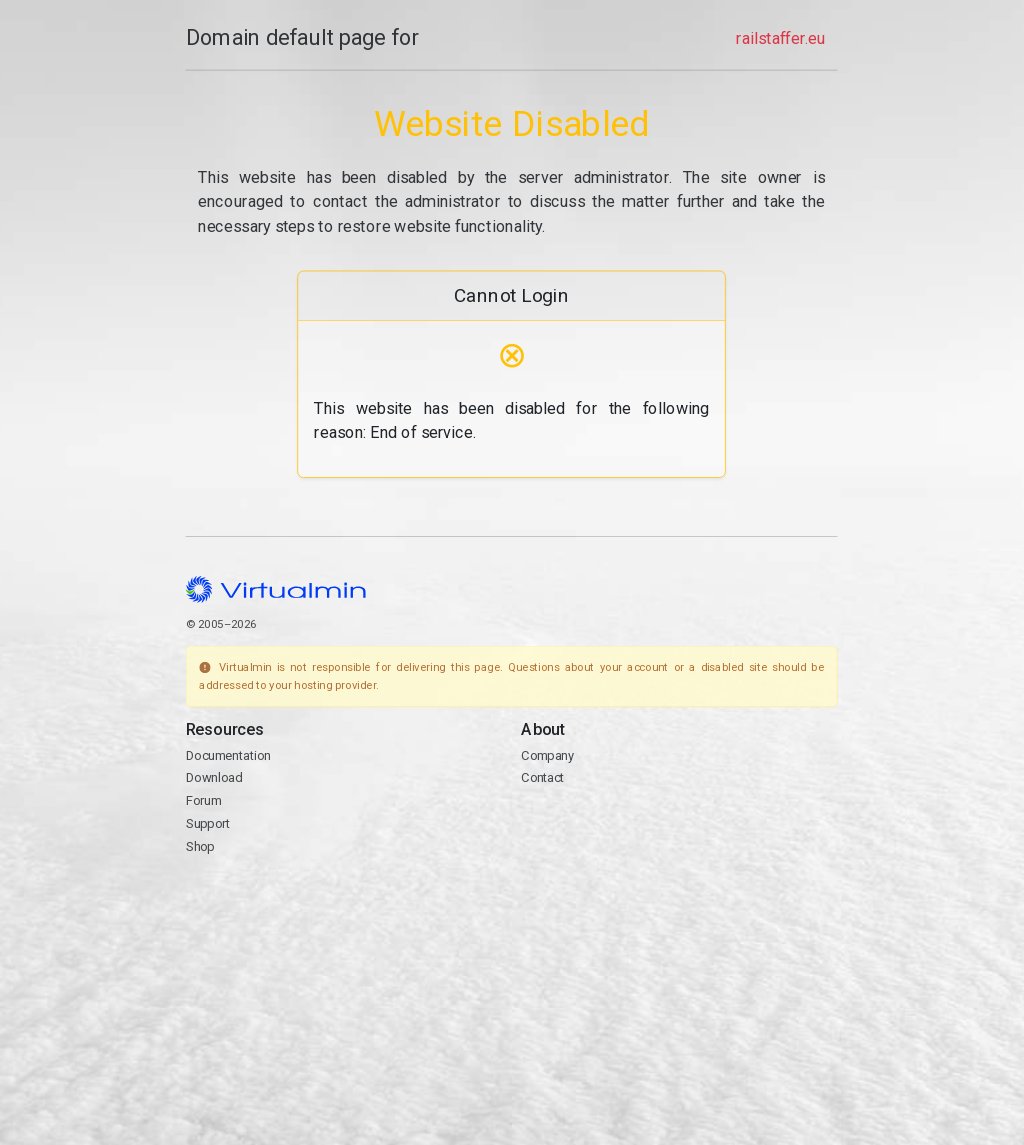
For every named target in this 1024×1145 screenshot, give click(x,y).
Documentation (228, 755)
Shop (200, 846)
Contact (543, 778)
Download (214, 778)
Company (548, 755)
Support (208, 823)
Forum (204, 800)
